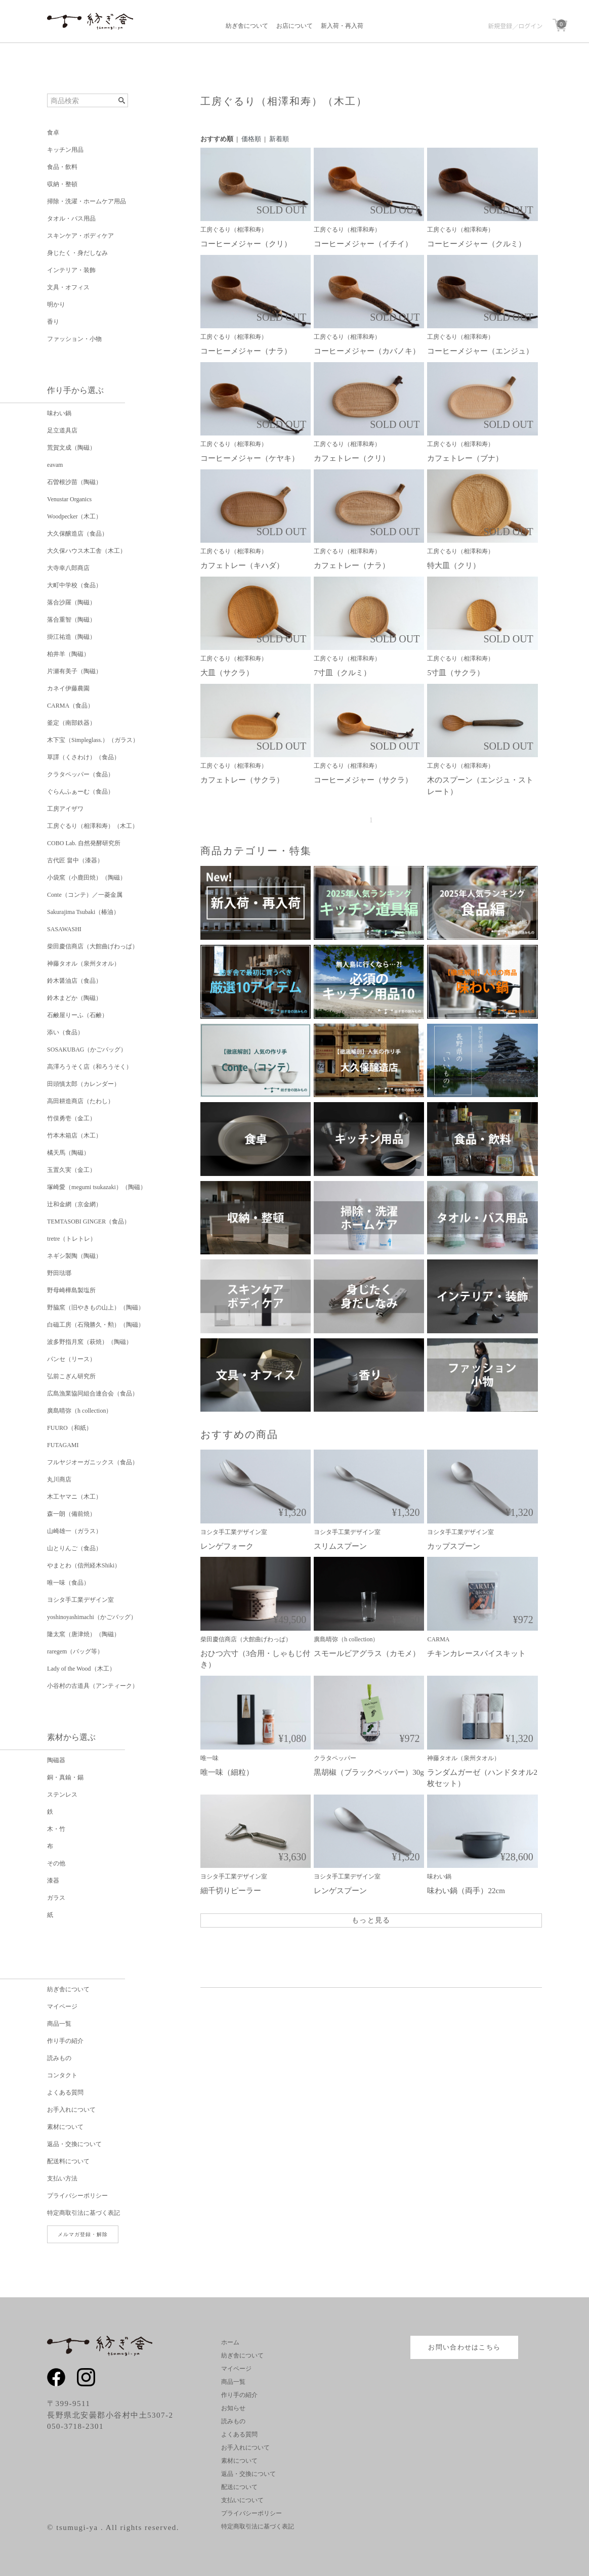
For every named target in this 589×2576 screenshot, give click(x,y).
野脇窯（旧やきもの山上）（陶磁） (95, 1307)
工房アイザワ (65, 808)
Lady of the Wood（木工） (81, 1668)
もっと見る (371, 1920)
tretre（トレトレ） (71, 1238)
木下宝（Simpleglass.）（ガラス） (93, 740)
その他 (56, 1863)
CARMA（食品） (70, 705)
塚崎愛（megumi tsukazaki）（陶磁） (96, 1187)
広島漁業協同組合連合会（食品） (92, 1393)
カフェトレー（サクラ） (242, 780)
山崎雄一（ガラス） (74, 1531)
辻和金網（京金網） (74, 1204)
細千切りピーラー (230, 1891)
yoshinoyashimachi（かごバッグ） (92, 1617)
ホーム (230, 2342)
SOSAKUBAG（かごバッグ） (87, 1049)
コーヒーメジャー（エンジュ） (480, 351)
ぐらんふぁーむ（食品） (80, 791)
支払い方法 (62, 2178)
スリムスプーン (340, 1546)
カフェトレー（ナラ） (352, 565)
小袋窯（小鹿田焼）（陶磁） (86, 877)
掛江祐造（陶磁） (71, 636)
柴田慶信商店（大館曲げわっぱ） (92, 946)
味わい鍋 (59, 413)
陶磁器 (56, 1760)
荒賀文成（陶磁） (71, 447)
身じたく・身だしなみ (77, 252)
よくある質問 (65, 2092)
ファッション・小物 (74, 338)
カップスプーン (453, 1546)
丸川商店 (59, 1479)
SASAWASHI (64, 929)
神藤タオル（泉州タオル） (83, 963)
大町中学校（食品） (74, 585)
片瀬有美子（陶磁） (74, 671)
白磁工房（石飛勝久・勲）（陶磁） (95, 1324)
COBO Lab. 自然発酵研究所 (83, 843)
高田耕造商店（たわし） (80, 1101)
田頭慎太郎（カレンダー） (83, 1083)
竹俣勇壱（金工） (71, 1118)
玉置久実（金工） (71, 1169)
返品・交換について (74, 2144)
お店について (294, 25)
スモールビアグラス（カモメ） (367, 1653)
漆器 (53, 1880)
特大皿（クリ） (453, 565)
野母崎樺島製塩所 (71, 1290)
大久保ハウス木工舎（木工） (86, 550)
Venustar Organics (69, 499)
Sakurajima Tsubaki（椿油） (83, 911)
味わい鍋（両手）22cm (465, 1891)
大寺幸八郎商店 (68, 568)
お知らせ (233, 2408)
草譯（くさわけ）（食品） (83, 757)
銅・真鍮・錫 (65, 1777)
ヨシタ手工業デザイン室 (80, 1599)
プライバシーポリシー (77, 2195)
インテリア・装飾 (71, 270)
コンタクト (62, 2075)
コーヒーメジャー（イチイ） (363, 244)
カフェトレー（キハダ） (242, 565)
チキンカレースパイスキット (476, 1653)
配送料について (68, 2161)
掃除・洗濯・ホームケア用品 (86, 201)
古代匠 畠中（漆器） (75, 860)
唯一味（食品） (68, 1582)
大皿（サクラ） (227, 673)
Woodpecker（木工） (74, 516)
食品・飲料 (62, 166)
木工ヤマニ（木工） (74, 1496)
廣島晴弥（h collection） (79, 1410)
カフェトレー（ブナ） (465, 458)
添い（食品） (65, 1032)
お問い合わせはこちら (464, 2347)
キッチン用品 (65, 149)
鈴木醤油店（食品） (74, 980)
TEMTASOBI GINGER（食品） (88, 1221)
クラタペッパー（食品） (80, 774)
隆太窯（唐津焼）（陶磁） (83, 1634)
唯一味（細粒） (227, 1772)
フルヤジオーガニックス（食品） (92, 1462)
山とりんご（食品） (74, 1548)
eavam (55, 464)
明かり (56, 304)
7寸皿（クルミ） (342, 673)
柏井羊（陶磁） (68, 654)
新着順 (279, 139)
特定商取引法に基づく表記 (83, 2212)
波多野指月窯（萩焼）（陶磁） (89, 1341)
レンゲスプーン (340, 1891)
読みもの (59, 2058)
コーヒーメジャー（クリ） (245, 244)
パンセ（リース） (71, 1359)
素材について (65, 2126)
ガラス (56, 1897)
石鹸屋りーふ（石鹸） (77, 1015)
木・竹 (56, 1828)
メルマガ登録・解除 (83, 2234)
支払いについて (242, 2500)
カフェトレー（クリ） (352, 458)
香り (53, 321)
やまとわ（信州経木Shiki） (83, 1565)
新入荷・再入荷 (342, 25)
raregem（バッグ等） (75, 1651)
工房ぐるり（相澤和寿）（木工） (92, 825)
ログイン (530, 25)
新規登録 (500, 25)
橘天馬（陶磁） (68, 1152)
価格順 (251, 139)
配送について (239, 2487)
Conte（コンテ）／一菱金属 (84, 894)
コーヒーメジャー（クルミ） (476, 244)
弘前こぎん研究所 (71, 1376)
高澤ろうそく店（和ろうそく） (89, 1066)
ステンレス (62, 1794)
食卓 (53, 132)
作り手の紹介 (65, 2040)
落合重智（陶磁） (71, 619)
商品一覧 (59, 2023)
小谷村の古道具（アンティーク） (92, 1685)
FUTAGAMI (62, 1445)
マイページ (62, 2006)
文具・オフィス (68, 287)
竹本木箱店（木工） (74, 1135)
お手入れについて (71, 2109)
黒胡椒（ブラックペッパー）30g (369, 1772)
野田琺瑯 (59, 1273)
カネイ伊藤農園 (68, 688)
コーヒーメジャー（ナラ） (245, 351)
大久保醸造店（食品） (77, 533)
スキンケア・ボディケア (80, 235)
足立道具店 (62, 430)
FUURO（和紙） (69, 1427)
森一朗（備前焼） (71, 1513)
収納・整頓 (62, 184)
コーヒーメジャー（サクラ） (363, 780)
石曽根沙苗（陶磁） (74, 482)
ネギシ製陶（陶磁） (74, 1255)
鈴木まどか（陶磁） (74, 997)
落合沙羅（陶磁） (71, 602)
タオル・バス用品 (71, 218)
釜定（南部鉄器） (71, 722)
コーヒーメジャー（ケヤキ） (249, 458)
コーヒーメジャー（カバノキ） (367, 351)
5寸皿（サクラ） (455, 673)
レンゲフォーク (227, 1546)
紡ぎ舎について (247, 25)
